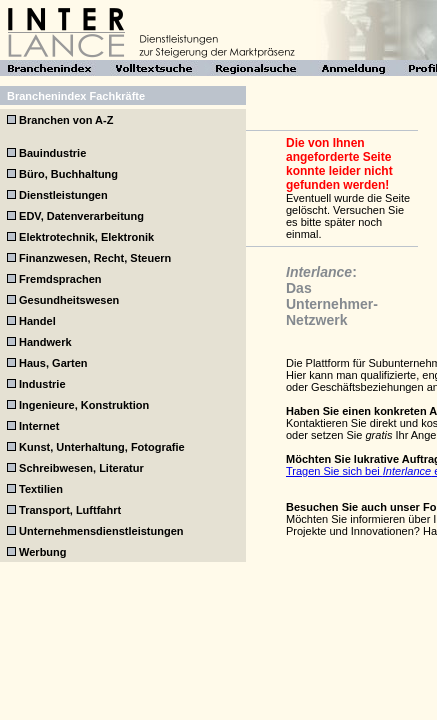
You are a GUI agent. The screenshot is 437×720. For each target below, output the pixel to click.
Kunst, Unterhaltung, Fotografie (102, 447)
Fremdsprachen (60, 279)
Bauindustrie (52, 153)
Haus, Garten (53, 363)
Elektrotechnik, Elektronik (86, 237)
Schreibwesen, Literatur (81, 468)
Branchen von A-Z (66, 120)
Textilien (41, 489)
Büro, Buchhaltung (68, 174)
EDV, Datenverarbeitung (81, 216)
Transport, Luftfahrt (70, 510)
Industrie (42, 384)
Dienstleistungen (63, 195)
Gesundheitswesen (69, 300)
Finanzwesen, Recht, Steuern (95, 258)
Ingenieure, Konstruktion (84, 405)
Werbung (42, 552)
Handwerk (45, 342)
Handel (37, 321)
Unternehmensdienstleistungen (101, 531)
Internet (39, 426)
